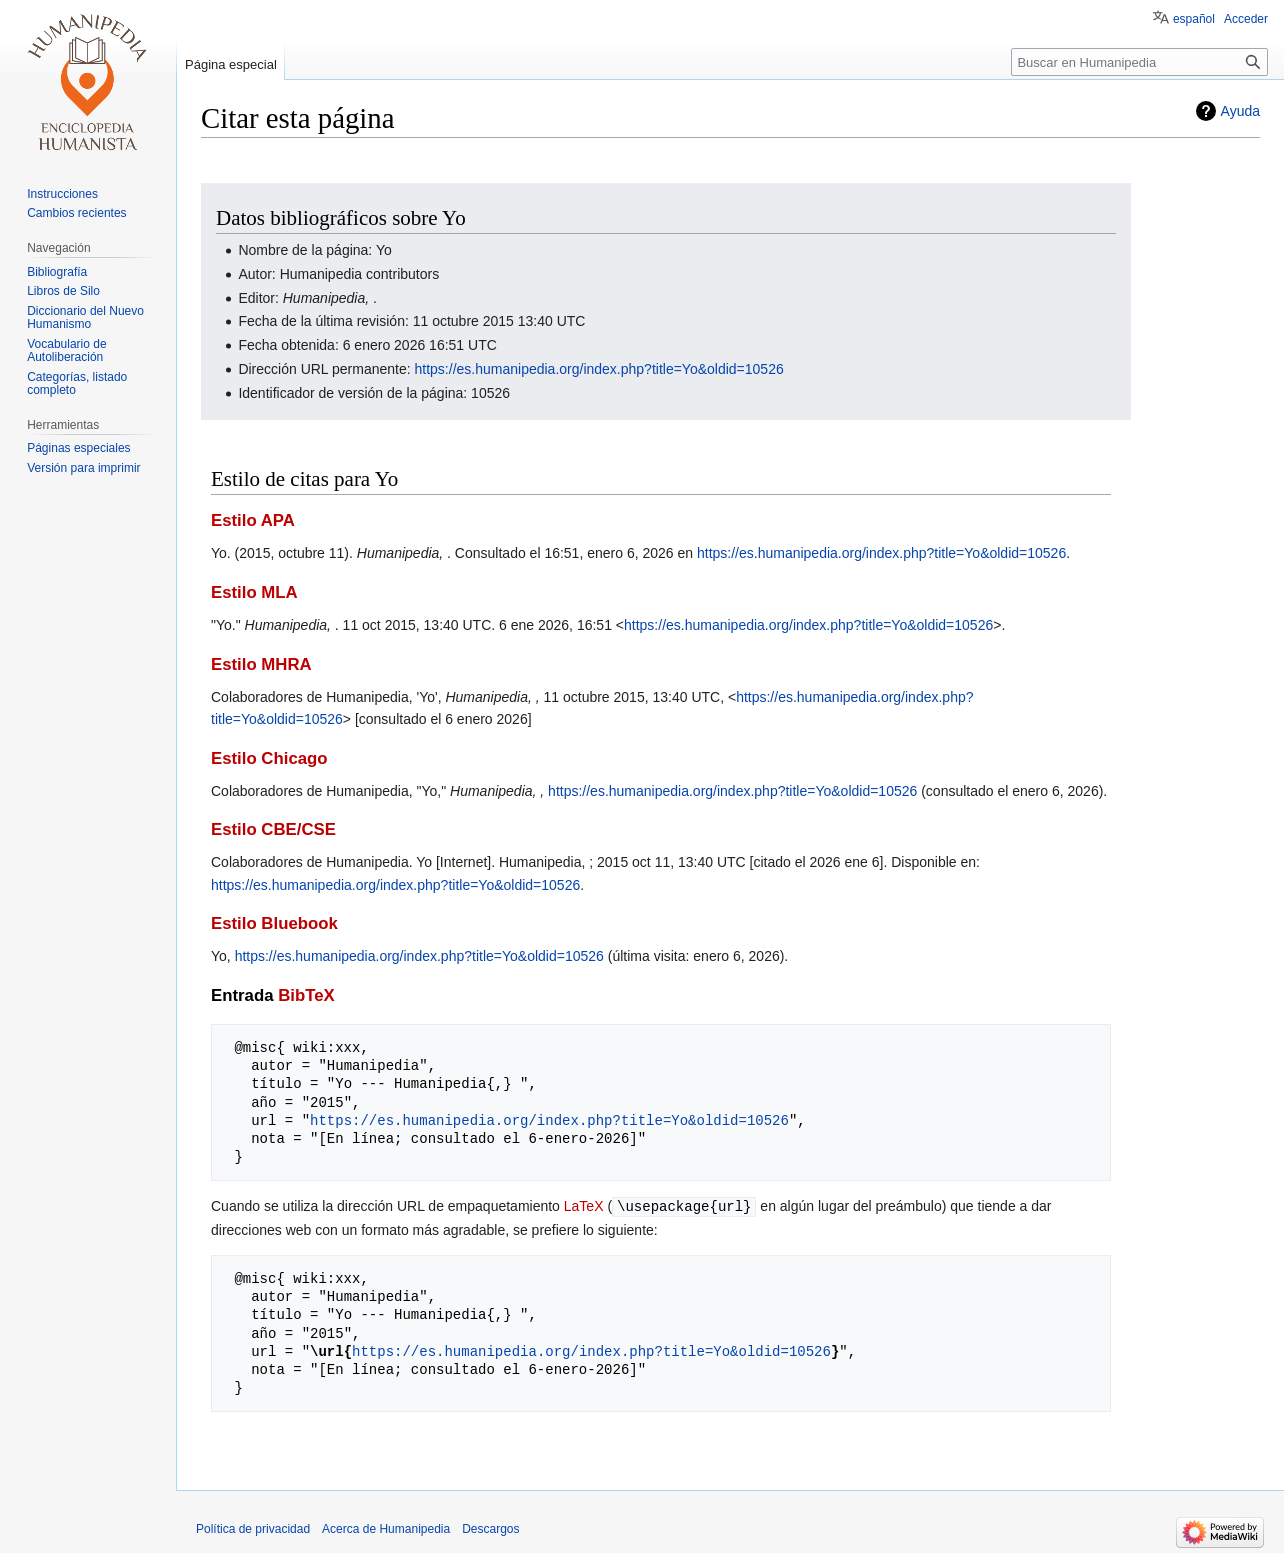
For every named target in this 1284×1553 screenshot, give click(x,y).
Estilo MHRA (261, 664)
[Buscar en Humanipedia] (1139, 62)
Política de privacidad (253, 1528)
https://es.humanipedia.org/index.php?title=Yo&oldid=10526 (599, 369)
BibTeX (306, 995)
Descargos (490, 1528)
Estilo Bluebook (274, 923)
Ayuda (1240, 111)
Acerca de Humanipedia (386, 1528)
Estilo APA (253, 520)
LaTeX (584, 1206)
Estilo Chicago (269, 758)
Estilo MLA (254, 592)
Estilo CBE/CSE (273, 829)
